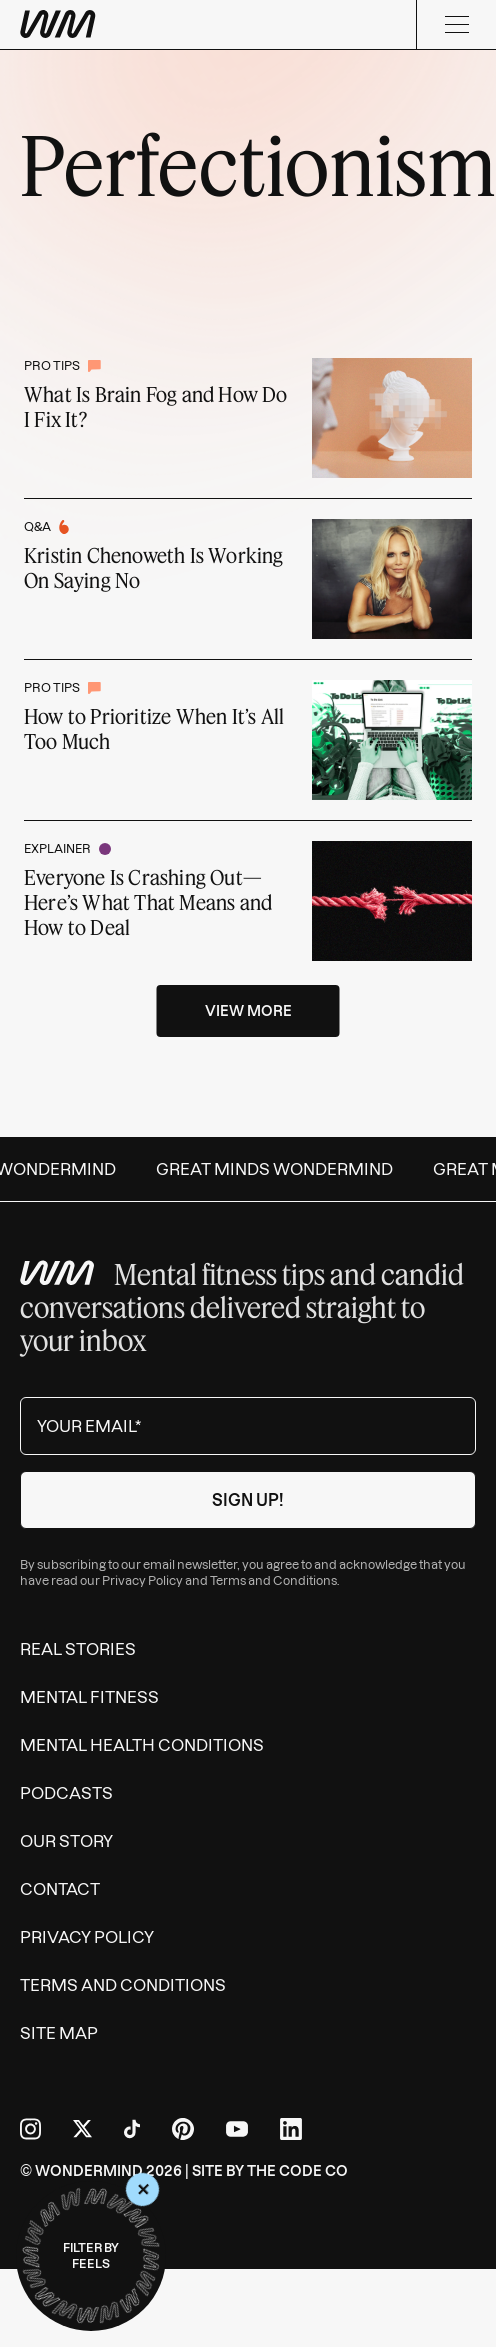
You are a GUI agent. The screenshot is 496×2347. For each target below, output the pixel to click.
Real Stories (78, 1649)
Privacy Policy (142, 1580)
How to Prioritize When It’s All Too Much (154, 728)
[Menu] (456, 24)
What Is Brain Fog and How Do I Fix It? (156, 406)
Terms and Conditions (273, 1580)
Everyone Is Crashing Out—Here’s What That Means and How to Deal (148, 902)
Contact (60, 1889)
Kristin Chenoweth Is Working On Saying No (154, 567)
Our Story (66, 1841)
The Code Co (297, 2171)
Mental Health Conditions (142, 1745)
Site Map (59, 2033)
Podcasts (66, 1793)
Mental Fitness (89, 1697)
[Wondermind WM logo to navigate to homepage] (58, 24)
